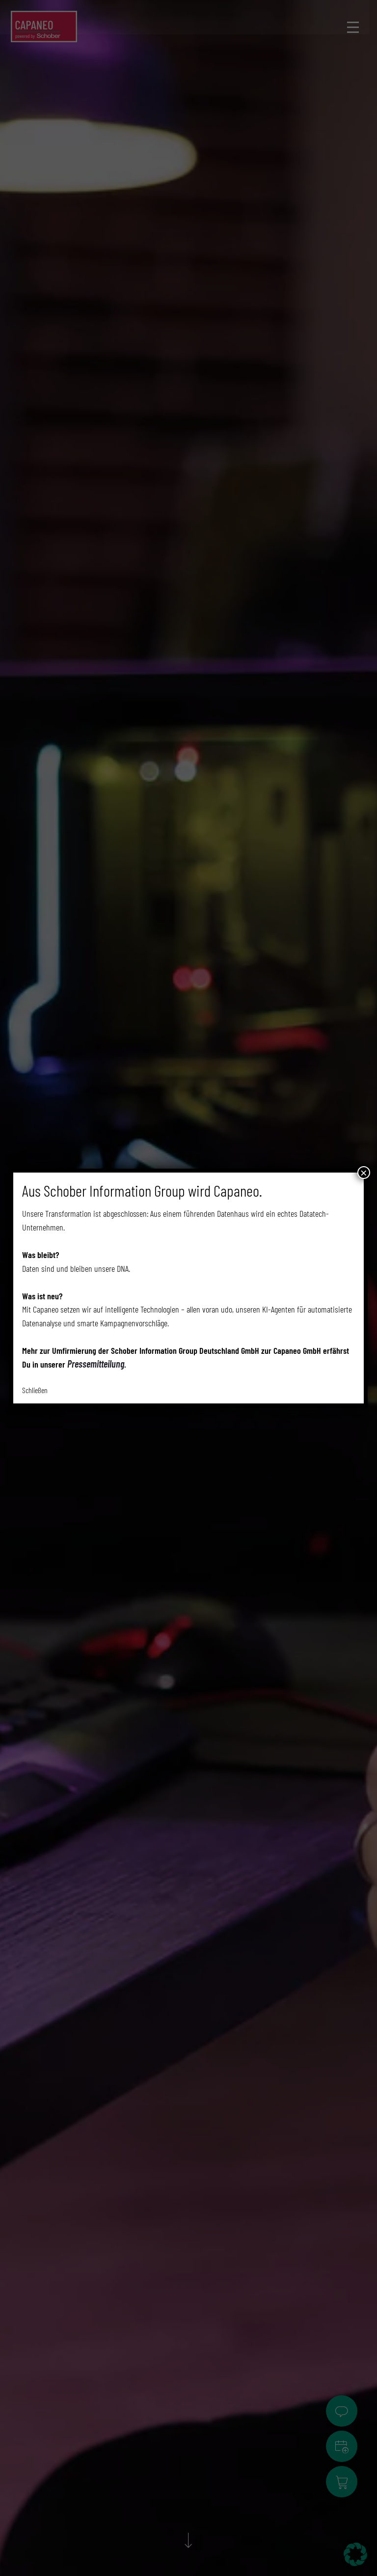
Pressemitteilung (95, 1364)
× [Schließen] (363, 1172)
